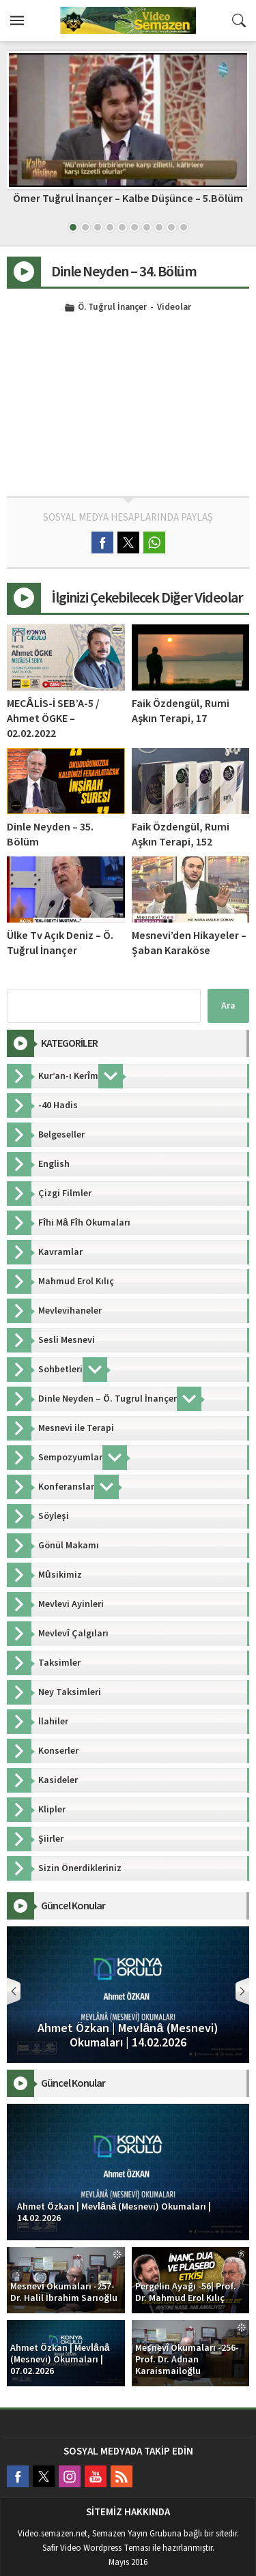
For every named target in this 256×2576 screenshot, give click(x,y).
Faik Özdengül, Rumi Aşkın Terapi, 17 (180, 711)
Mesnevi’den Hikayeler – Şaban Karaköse (189, 943)
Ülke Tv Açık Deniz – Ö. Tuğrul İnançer (60, 943)
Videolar (174, 308)
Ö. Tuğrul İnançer (112, 308)
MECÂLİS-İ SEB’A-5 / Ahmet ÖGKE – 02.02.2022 (53, 718)
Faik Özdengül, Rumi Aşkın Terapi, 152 (180, 835)
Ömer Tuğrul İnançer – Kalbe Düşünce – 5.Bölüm (128, 198)
